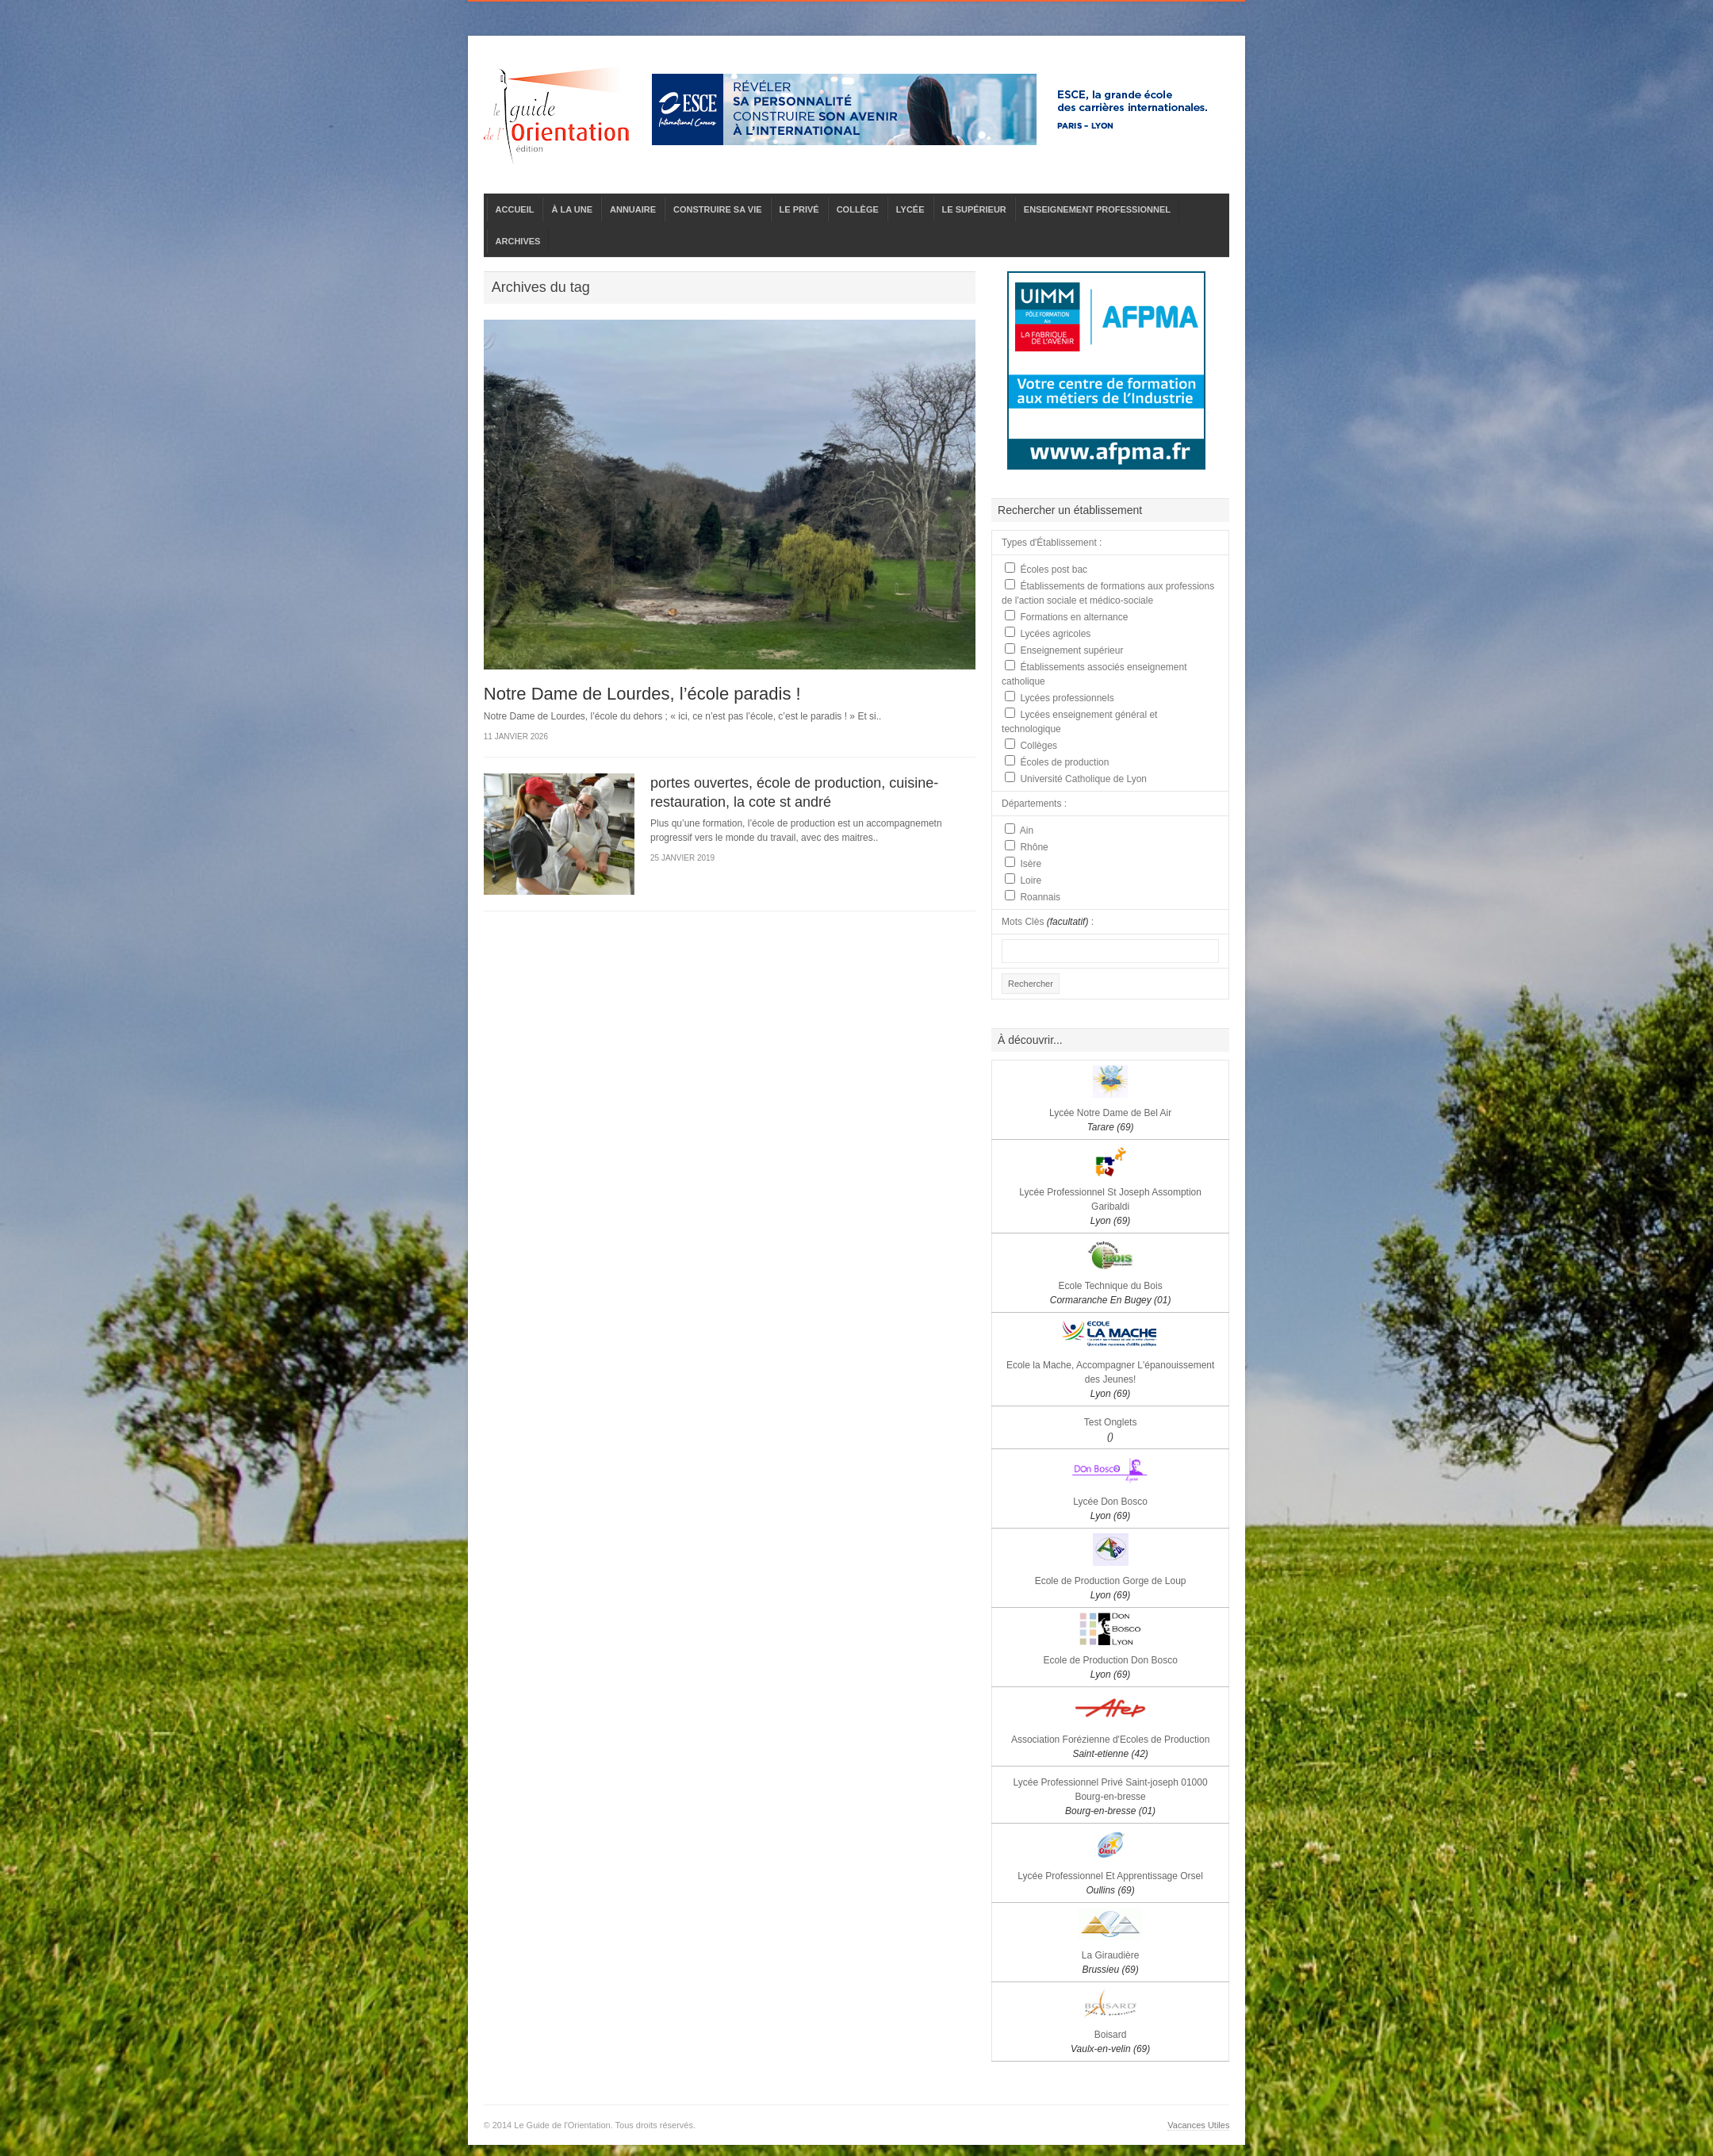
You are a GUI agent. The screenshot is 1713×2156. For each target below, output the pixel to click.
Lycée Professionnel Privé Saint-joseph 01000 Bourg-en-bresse (1111, 1796)
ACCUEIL (515, 209)
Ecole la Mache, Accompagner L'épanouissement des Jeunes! (1110, 1379)
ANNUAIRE (633, 209)
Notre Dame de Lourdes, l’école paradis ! (642, 694)
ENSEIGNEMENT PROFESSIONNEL (1097, 209)
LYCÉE (910, 209)
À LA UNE (571, 209)
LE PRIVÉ (799, 209)
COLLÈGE (858, 209)
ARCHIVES (518, 241)
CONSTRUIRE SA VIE (717, 209)
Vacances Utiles (1198, 2125)
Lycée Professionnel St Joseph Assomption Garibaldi (1110, 1206)
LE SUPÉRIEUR (974, 209)
